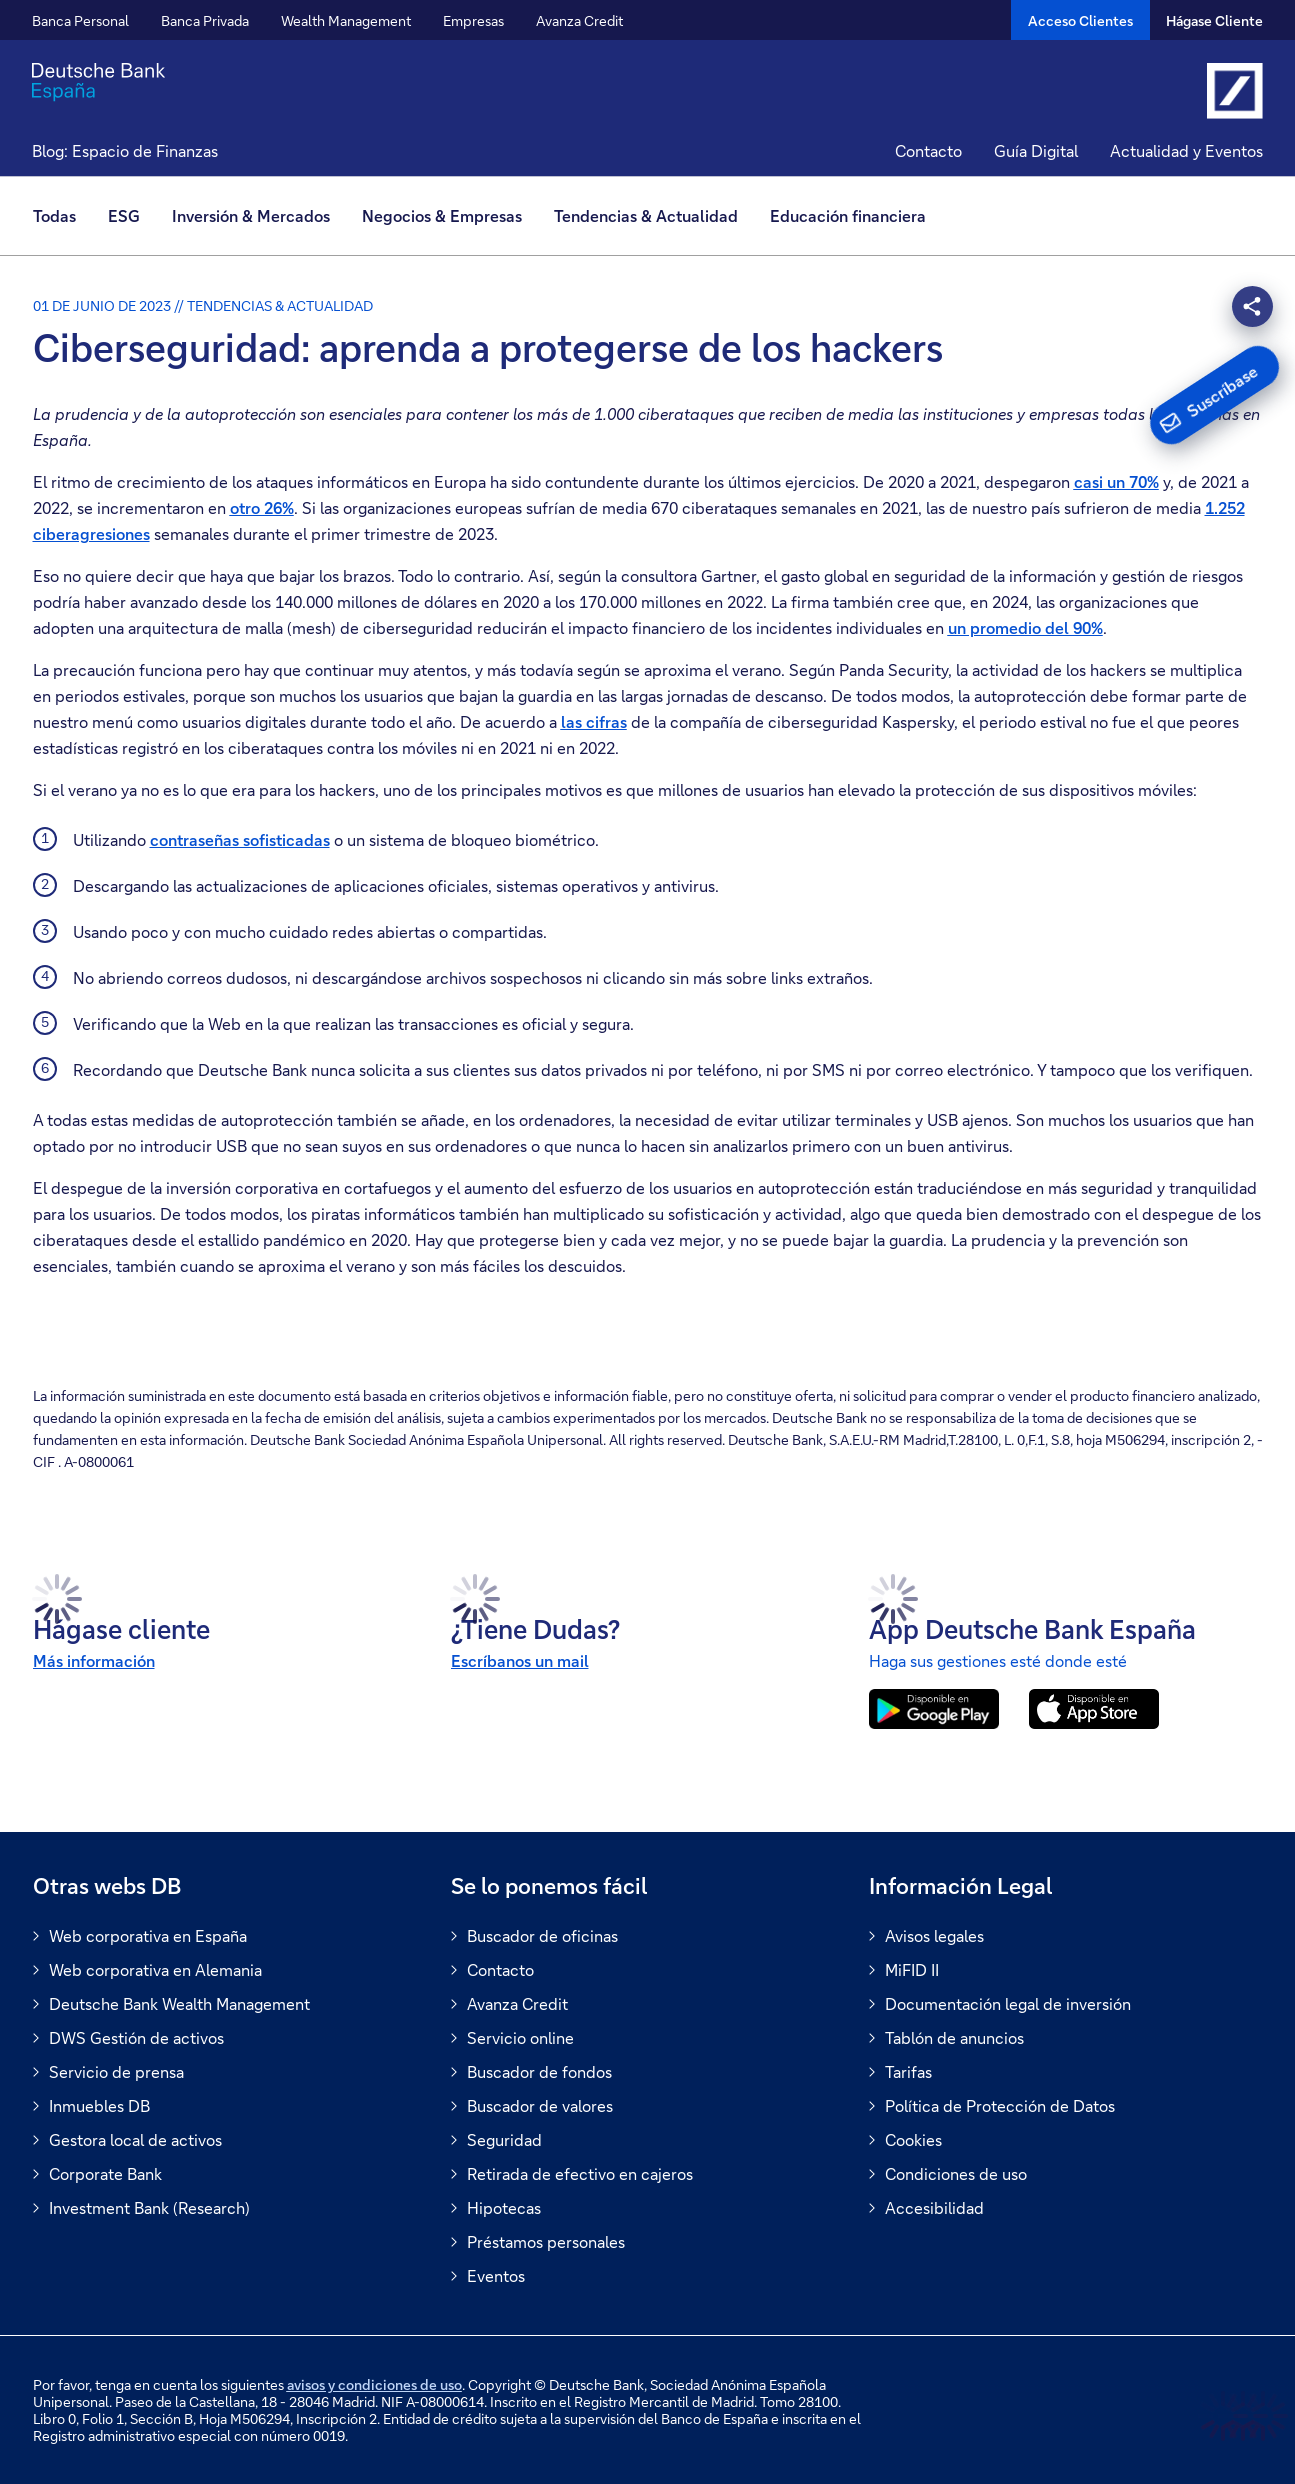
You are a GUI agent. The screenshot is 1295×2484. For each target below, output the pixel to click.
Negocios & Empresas (442, 215)
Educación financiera (848, 215)
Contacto (928, 150)
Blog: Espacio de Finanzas (125, 150)
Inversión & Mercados (251, 215)
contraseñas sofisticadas (240, 839)
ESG (124, 215)
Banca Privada (205, 20)
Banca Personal (80, 20)
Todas (54, 215)
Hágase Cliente (1214, 20)
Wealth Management (346, 20)
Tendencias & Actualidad (646, 215)
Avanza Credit (579, 20)
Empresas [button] (473, 20)
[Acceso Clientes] (1080, 20)
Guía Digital (1036, 150)
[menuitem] (62, 216)
